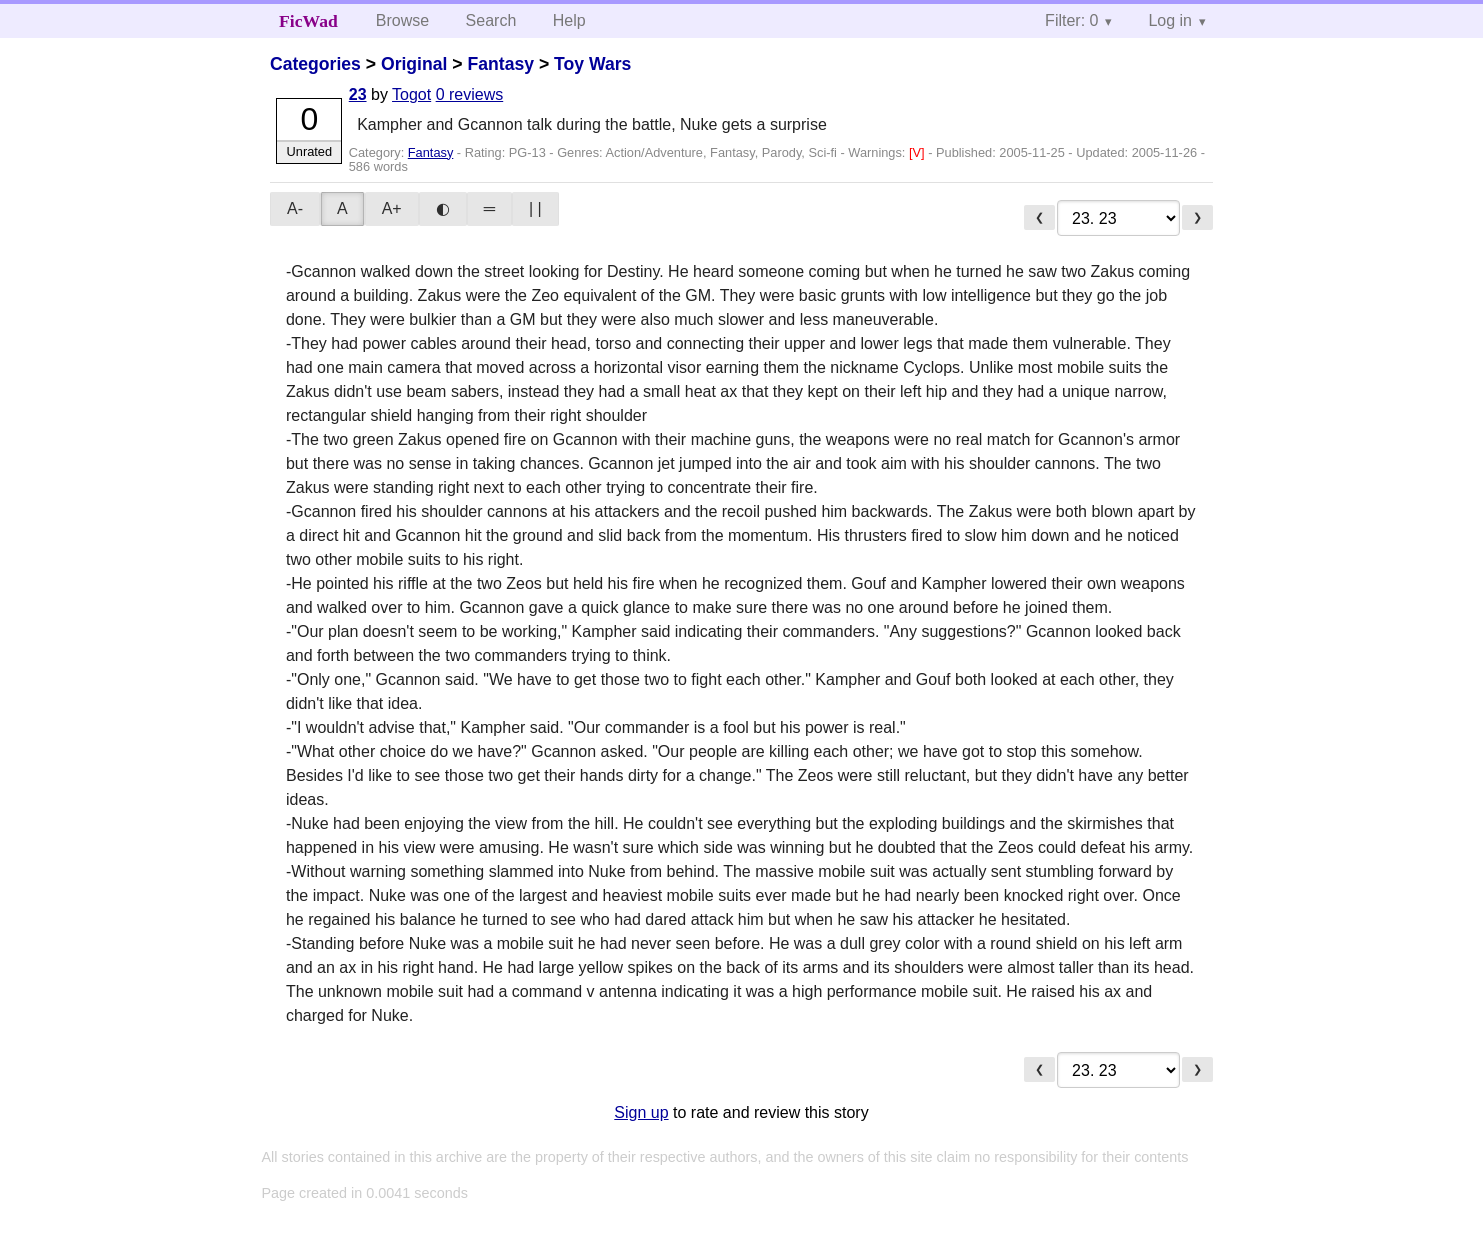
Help (569, 20)
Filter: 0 (1071, 20)
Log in (1170, 20)
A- (295, 208)
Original (414, 64)
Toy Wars (592, 64)
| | (535, 208)
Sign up (641, 1112)
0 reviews (470, 94)
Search (491, 20)
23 (358, 94)
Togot (411, 94)
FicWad (308, 21)
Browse (402, 20)
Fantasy (501, 64)
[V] (918, 152)
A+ (392, 208)
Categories (315, 64)
